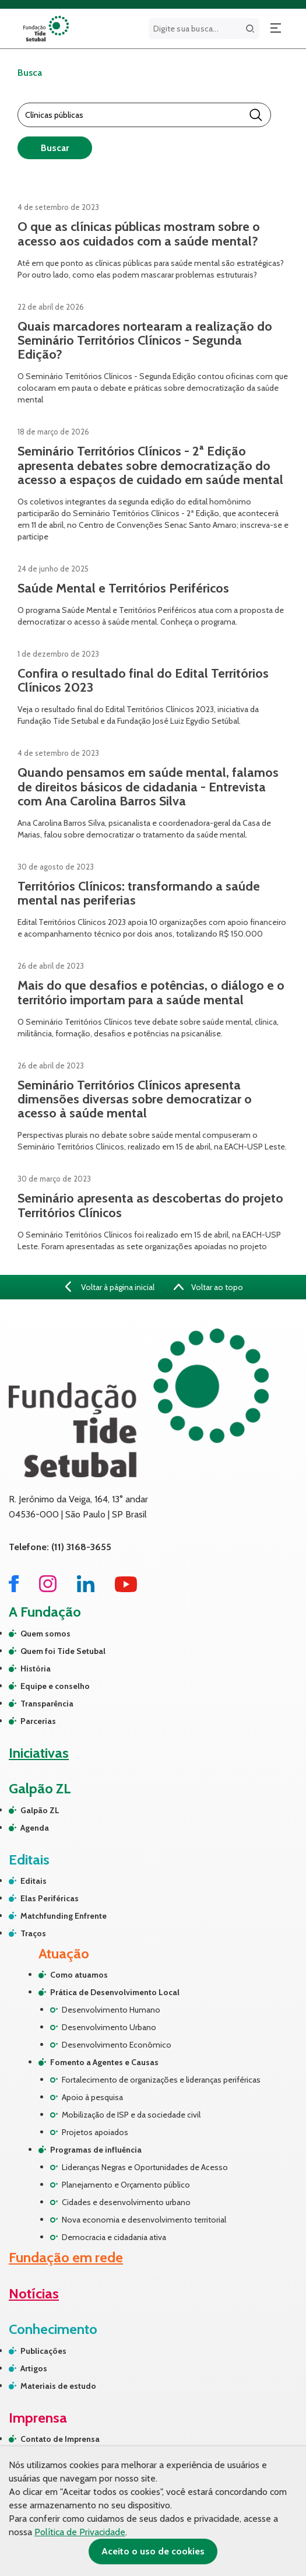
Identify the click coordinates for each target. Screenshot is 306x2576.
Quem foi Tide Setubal (62, 1651)
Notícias (34, 2293)
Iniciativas (39, 1752)
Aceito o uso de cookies (153, 2551)
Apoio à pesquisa (92, 2097)
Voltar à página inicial (109, 1287)
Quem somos (45, 1633)
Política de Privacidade (79, 2532)
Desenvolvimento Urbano (109, 2027)
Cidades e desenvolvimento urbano (126, 2202)
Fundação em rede (66, 2257)
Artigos (33, 2368)
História (35, 1668)
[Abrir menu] (276, 28)
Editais (33, 1881)
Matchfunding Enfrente (63, 1916)
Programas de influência (96, 2150)
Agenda (34, 1828)
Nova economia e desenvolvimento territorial (144, 2220)
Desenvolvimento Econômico (116, 2045)
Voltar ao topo (209, 1287)
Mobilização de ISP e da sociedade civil (131, 2115)
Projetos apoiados (95, 2132)
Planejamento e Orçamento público (126, 2185)
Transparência (46, 1703)
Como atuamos (79, 1975)
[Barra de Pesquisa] (134, 115)
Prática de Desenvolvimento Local (115, 1992)
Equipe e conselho (55, 1686)
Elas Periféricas (49, 1898)
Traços (33, 1933)
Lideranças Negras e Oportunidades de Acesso (145, 2167)
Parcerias (38, 1721)
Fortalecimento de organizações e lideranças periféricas (161, 2080)
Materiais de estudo (58, 2386)
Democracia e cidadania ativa (114, 2237)
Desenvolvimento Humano (111, 2010)
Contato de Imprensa (60, 2439)
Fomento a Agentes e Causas (104, 2062)
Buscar (55, 147)
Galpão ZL (39, 1810)
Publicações (43, 2351)
